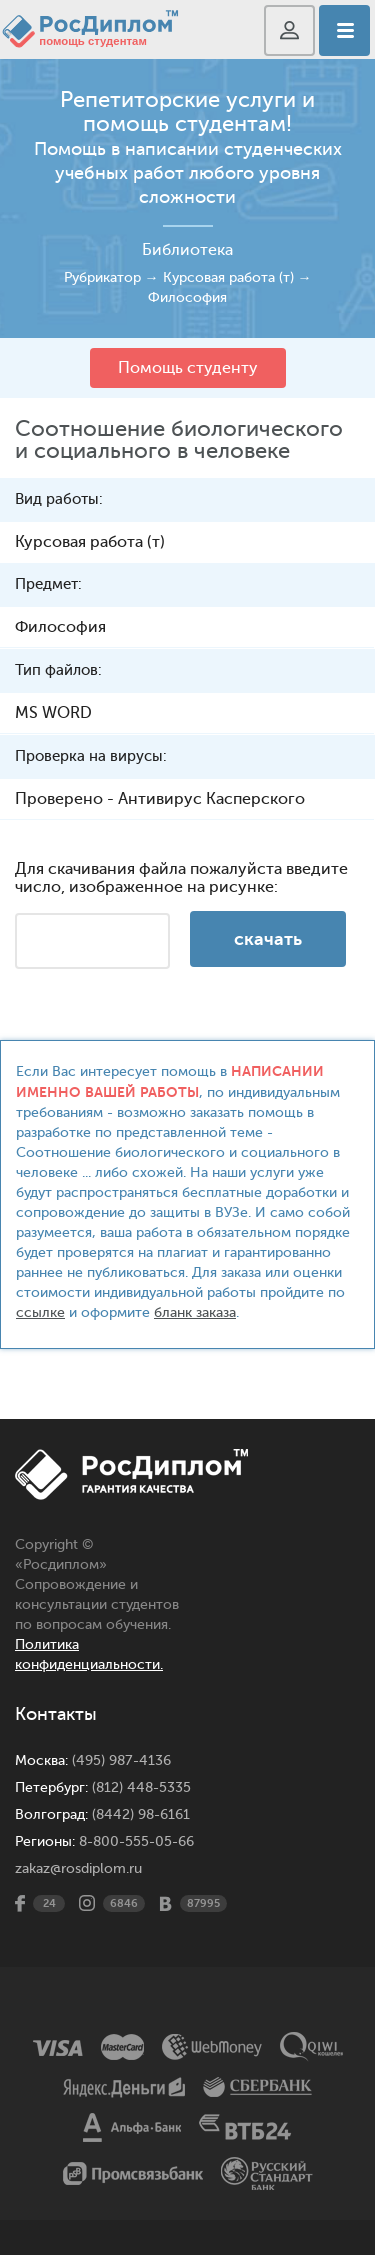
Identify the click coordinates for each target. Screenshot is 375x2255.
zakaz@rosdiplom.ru (78, 1868)
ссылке (40, 1312)
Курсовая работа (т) (228, 277)
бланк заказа (195, 1312)
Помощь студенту (188, 368)
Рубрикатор (102, 277)
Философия (187, 297)
